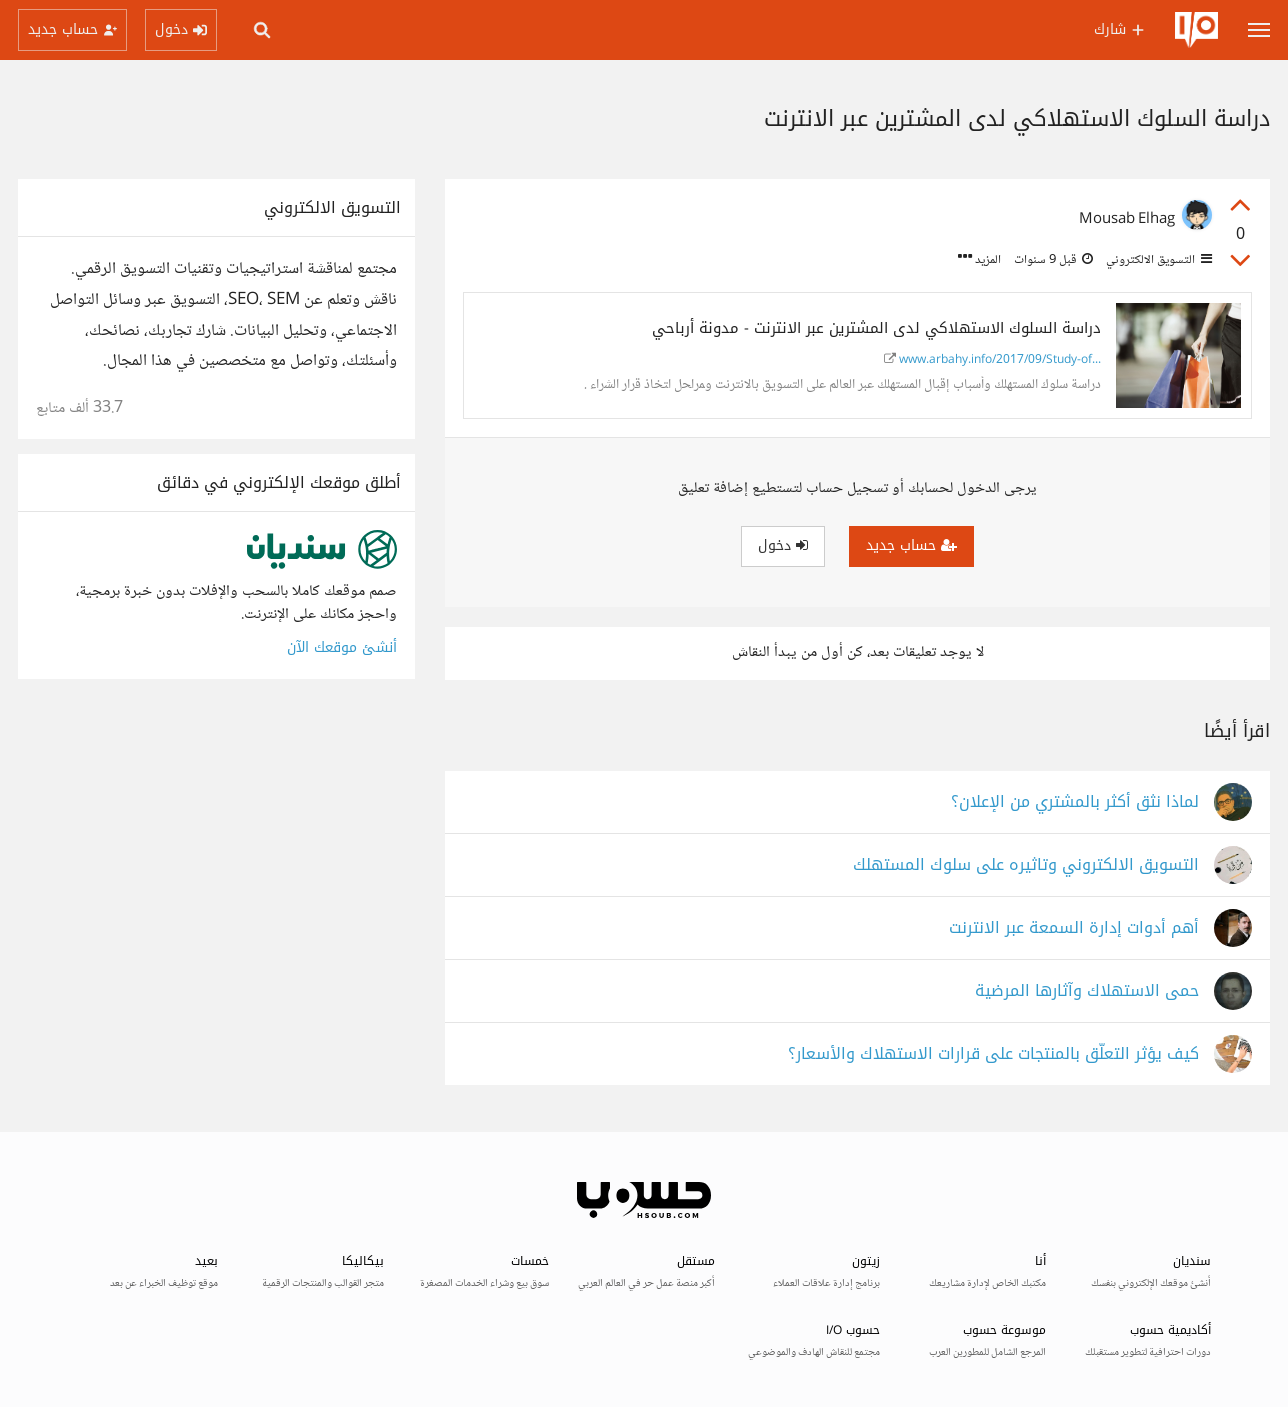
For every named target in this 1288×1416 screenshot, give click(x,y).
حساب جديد (911, 545)
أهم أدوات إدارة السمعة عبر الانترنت (1074, 928)
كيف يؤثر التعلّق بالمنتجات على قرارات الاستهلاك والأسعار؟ (993, 1054)
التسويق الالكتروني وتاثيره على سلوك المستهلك (1026, 865)
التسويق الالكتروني (1157, 260)
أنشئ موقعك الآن (342, 647)
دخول (783, 545)
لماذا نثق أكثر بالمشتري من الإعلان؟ (1075, 802)
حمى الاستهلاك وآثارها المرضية (1087, 991)
